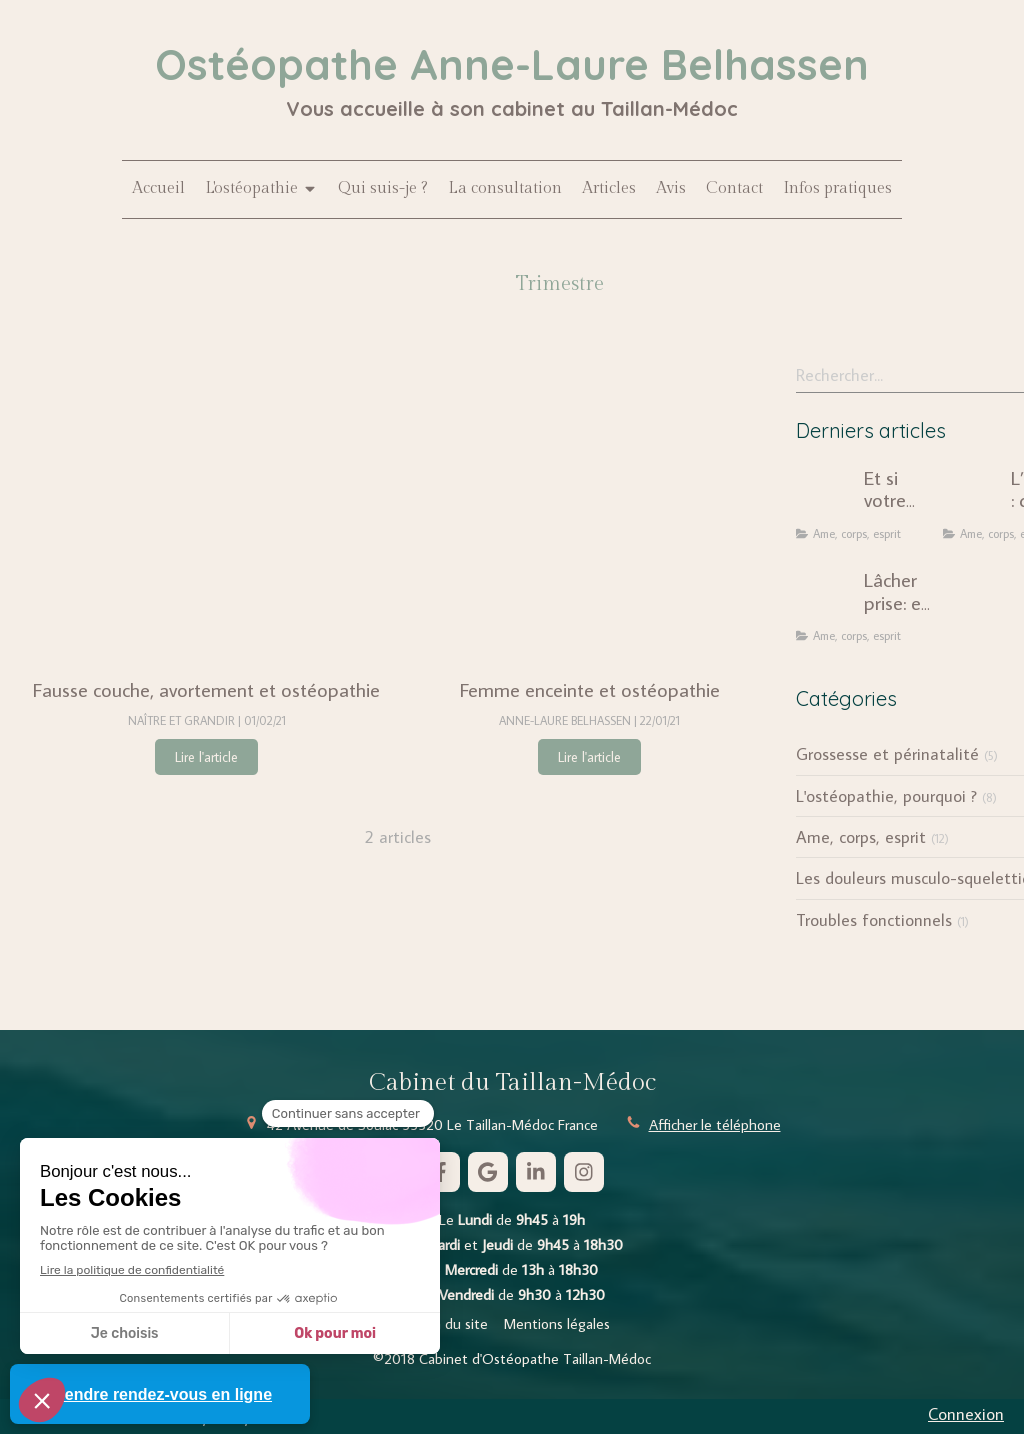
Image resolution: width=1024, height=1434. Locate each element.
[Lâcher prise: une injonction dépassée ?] (826, 599)
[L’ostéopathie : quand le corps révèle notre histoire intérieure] (973, 497)
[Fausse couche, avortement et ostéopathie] (206, 507)
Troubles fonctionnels (874, 920)
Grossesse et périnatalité (887, 754)
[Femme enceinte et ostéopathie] (589, 507)
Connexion (966, 1414)
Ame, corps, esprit (861, 837)
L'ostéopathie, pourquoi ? (886, 796)
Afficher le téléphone (715, 1124)
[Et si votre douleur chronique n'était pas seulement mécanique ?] (826, 497)
